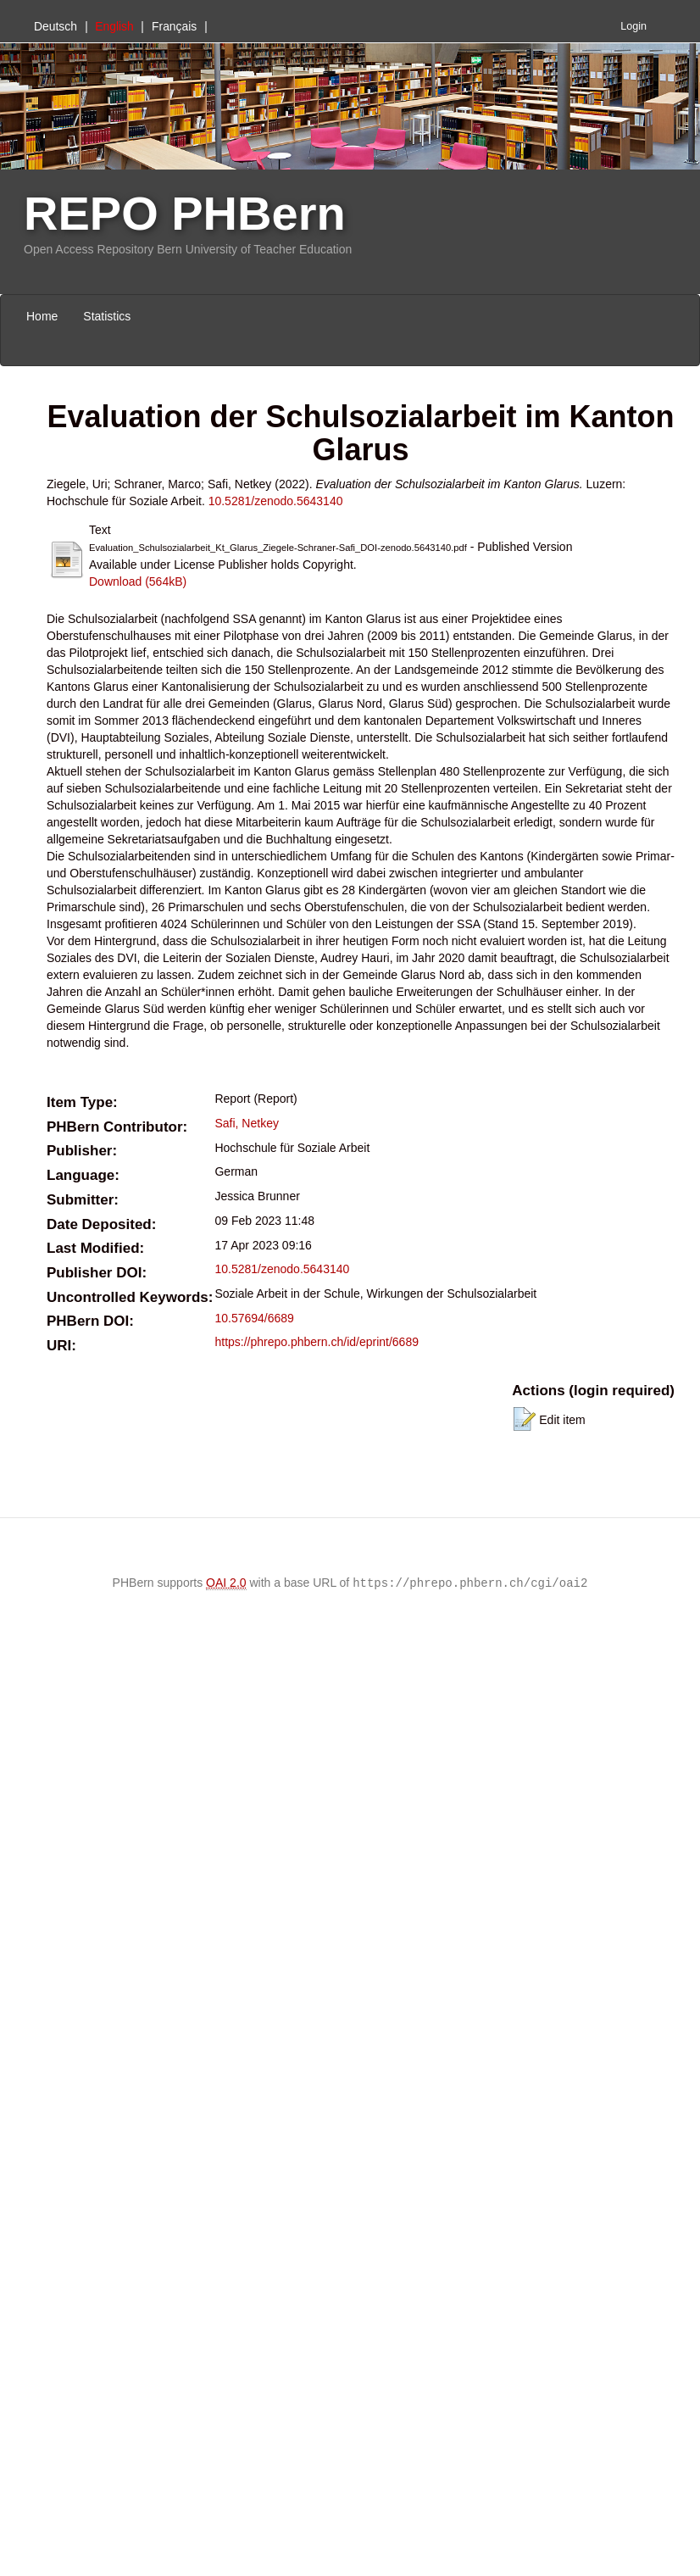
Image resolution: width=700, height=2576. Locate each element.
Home (42, 316)
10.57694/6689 (253, 1318)
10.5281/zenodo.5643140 (275, 501)
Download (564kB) (137, 581)
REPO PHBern (185, 213)
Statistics (107, 316)
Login (633, 26)
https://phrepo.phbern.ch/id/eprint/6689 (316, 1342)
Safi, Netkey (246, 1123)
